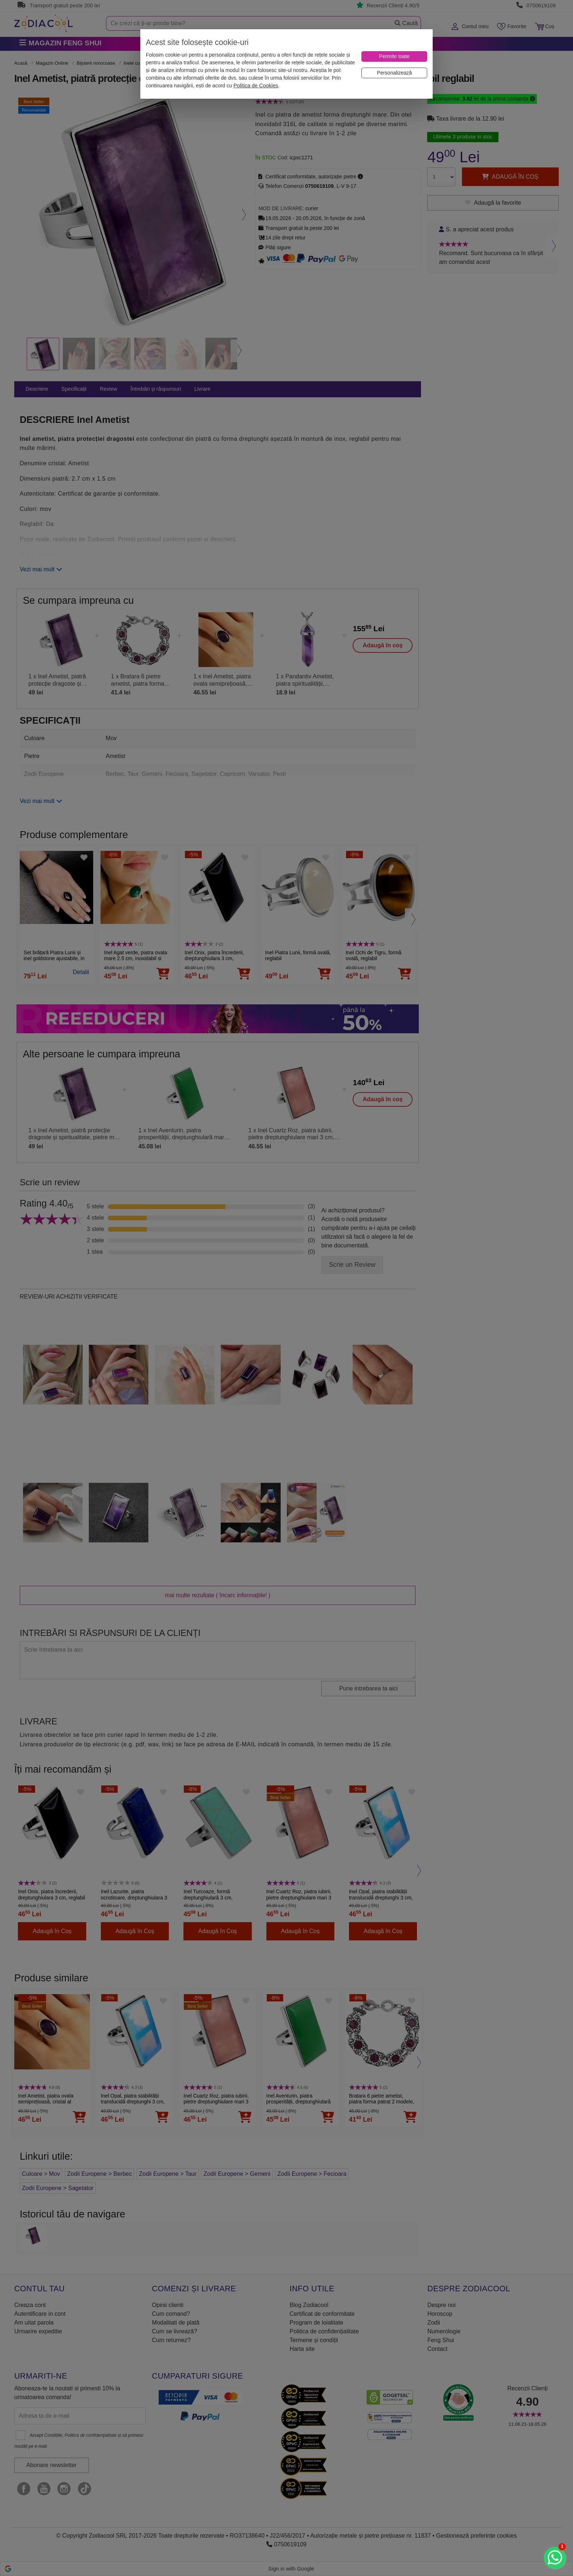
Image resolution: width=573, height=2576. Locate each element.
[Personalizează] (394, 73)
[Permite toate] (394, 56)
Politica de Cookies (256, 85)
